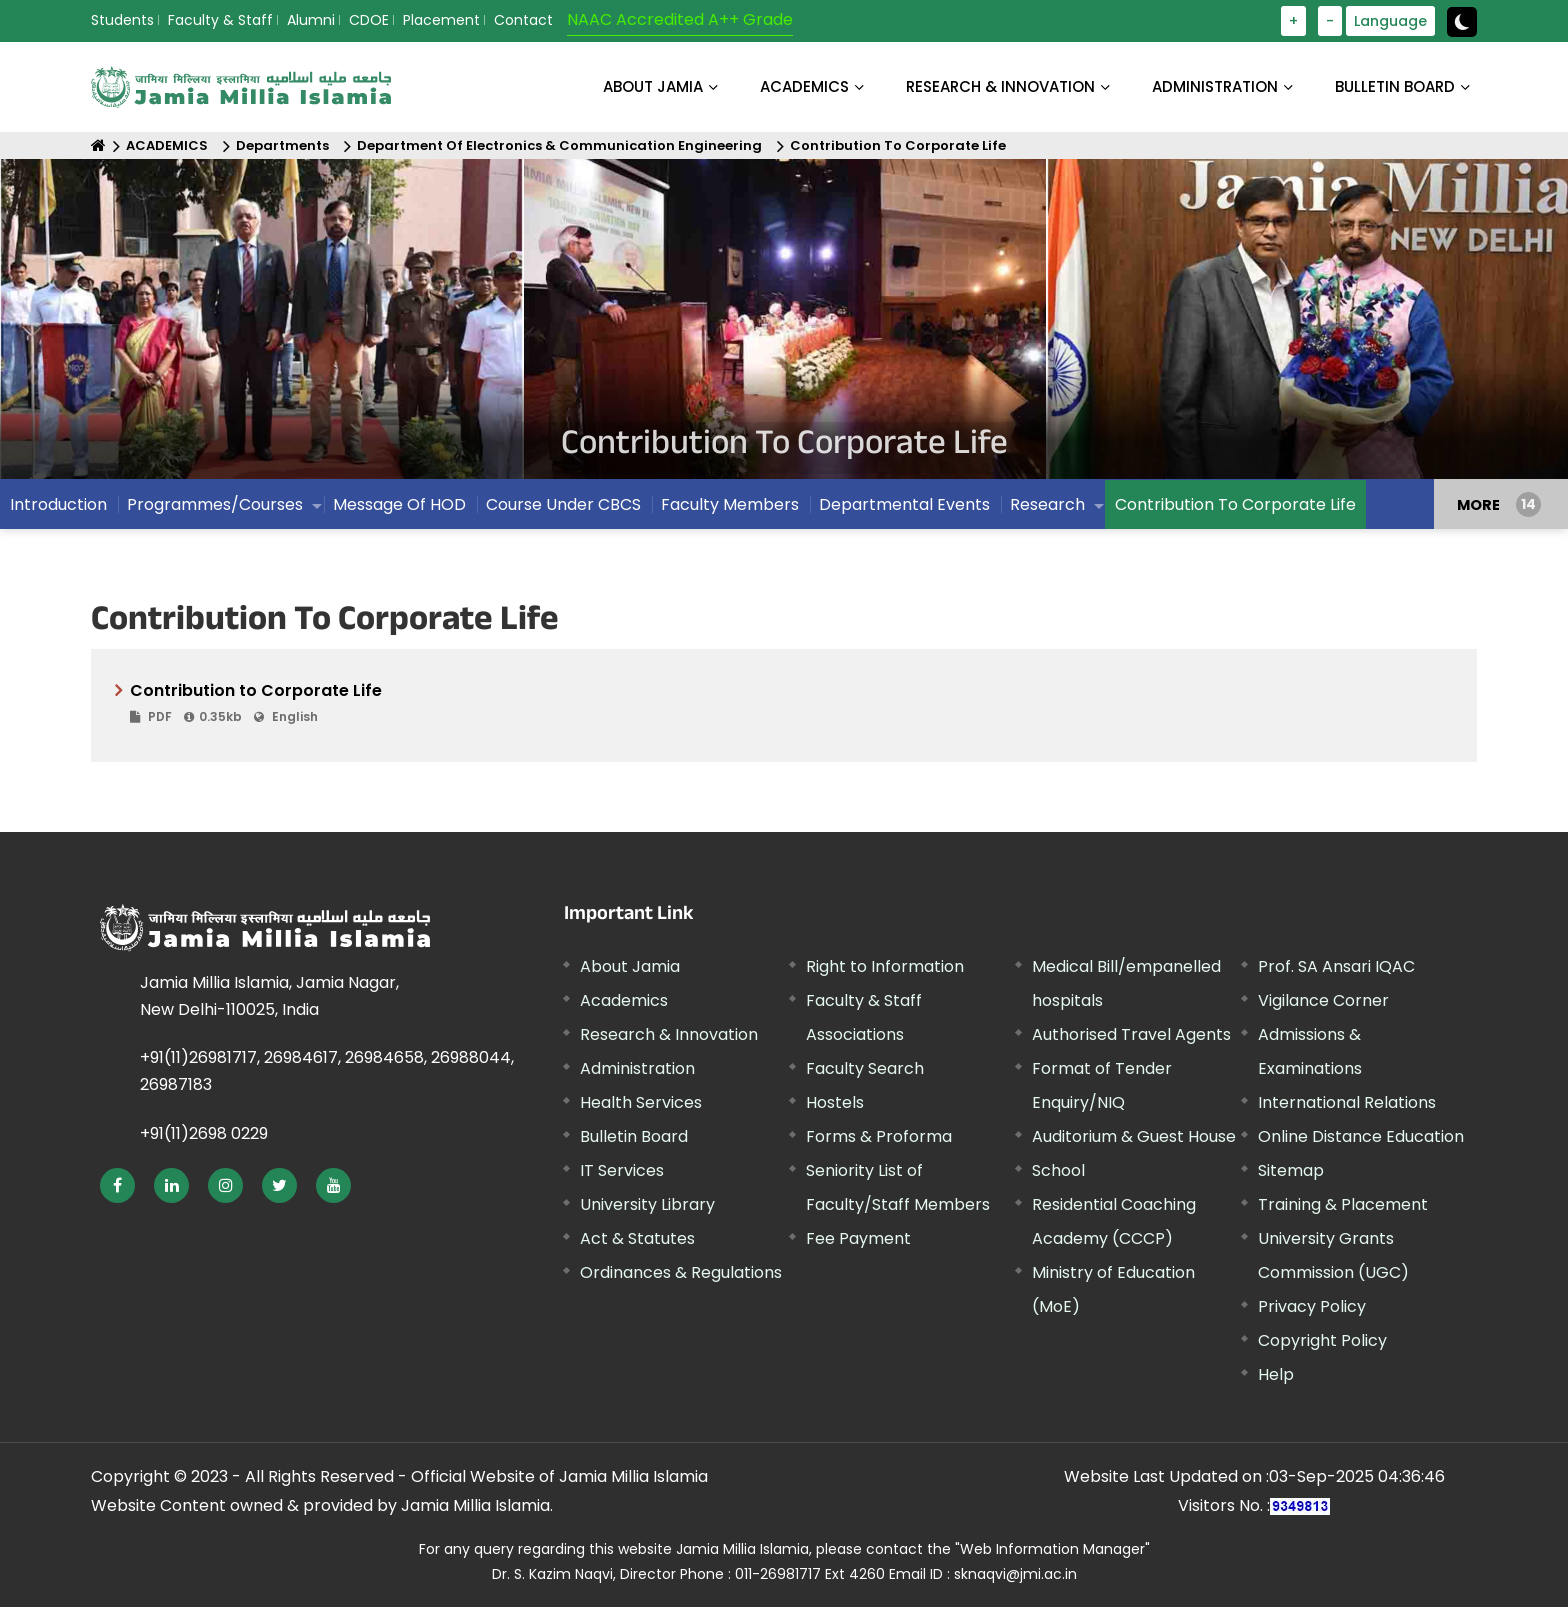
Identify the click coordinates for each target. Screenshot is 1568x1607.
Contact (523, 20)
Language (1390, 21)
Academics (624, 1000)
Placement (441, 20)
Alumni (311, 20)
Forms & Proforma (879, 1136)
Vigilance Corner (1323, 1000)
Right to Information (885, 966)
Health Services (641, 1102)
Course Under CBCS (563, 504)
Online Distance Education (1361, 1136)
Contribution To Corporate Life (898, 145)
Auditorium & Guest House (1134, 1136)
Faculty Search (865, 1068)
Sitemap (1291, 1170)
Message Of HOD (399, 504)
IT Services (622, 1170)
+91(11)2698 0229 (204, 1133)
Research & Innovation (669, 1034)
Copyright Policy (1322, 1340)
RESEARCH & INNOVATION (1000, 86)
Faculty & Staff (220, 20)
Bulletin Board (634, 1136)
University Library (647, 1204)
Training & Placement (1343, 1204)
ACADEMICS (804, 86)
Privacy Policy (1312, 1306)
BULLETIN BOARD (1395, 86)
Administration (637, 1068)
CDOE (369, 20)
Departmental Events (904, 504)
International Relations (1347, 1102)
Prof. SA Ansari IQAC (1336, 966)
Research (1047, 504)
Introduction (58, 504)
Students (122, 20)
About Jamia (653, 86)
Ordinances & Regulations (681, 1272)
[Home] (98, 145)
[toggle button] (1462, 22)
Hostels (835, 1102)
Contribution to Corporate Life (791, 704)
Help (1276, 1374)
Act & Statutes (637, 1238)
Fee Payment (858, 1238)
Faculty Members (730, 504)
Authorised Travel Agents (1131, 1034)
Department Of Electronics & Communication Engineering (559, 145)
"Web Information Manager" (1052, 1549)
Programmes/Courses (215, 504)
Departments (282, 145)
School (1058, 1170)
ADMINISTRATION (1215, 86)
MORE (1478, 504)
